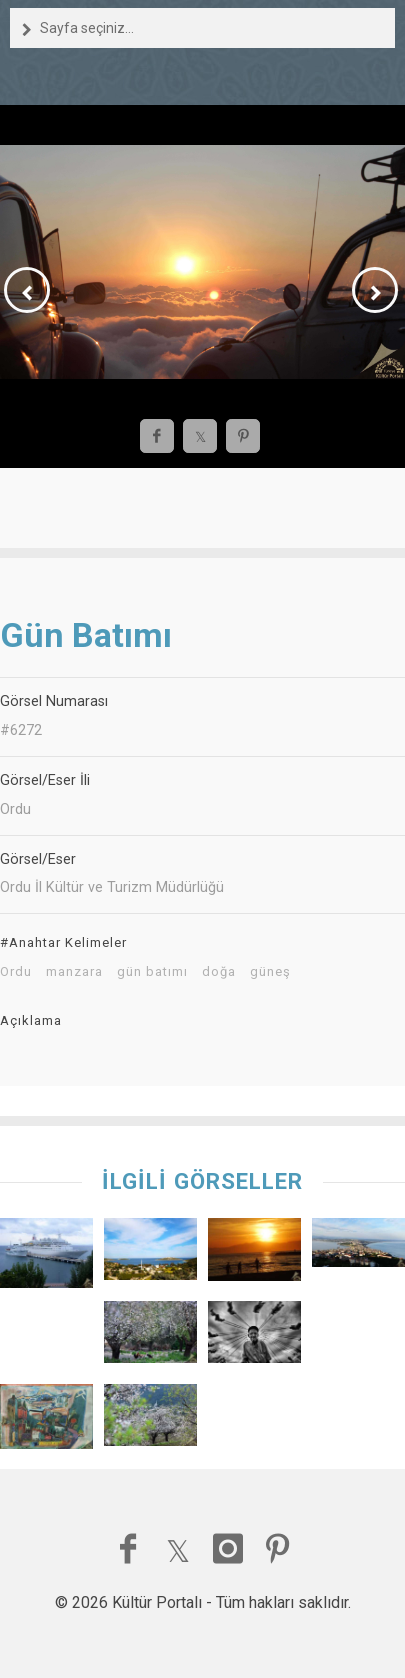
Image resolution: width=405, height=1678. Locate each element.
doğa (219, 972)
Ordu (16, 972)
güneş (270, 972)
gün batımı (152, 972)
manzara (74, 972)
